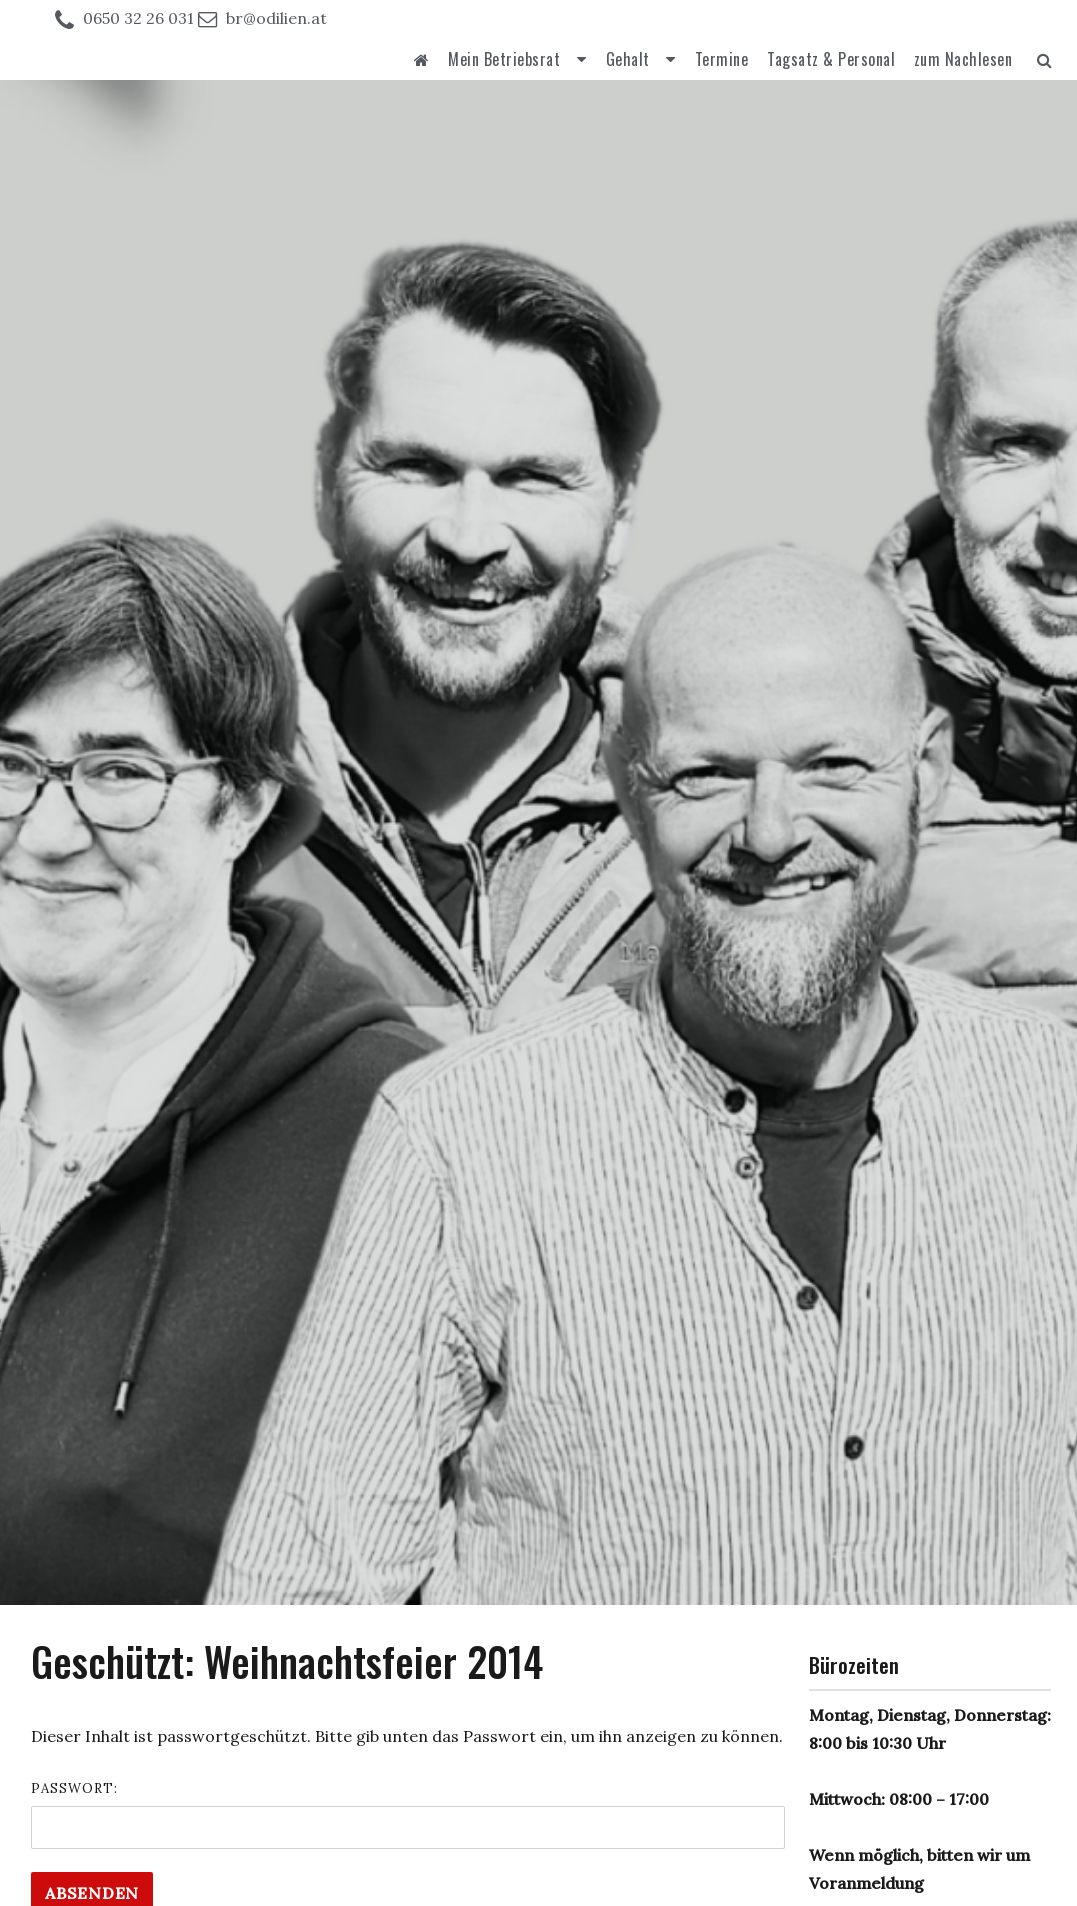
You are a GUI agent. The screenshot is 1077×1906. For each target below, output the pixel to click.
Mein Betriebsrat (504, 59)
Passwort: (408, 1814)
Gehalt (628, 59)
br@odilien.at (276, 18)
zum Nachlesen (963, 59)
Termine (722, 59)
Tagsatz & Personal (831, 59)
